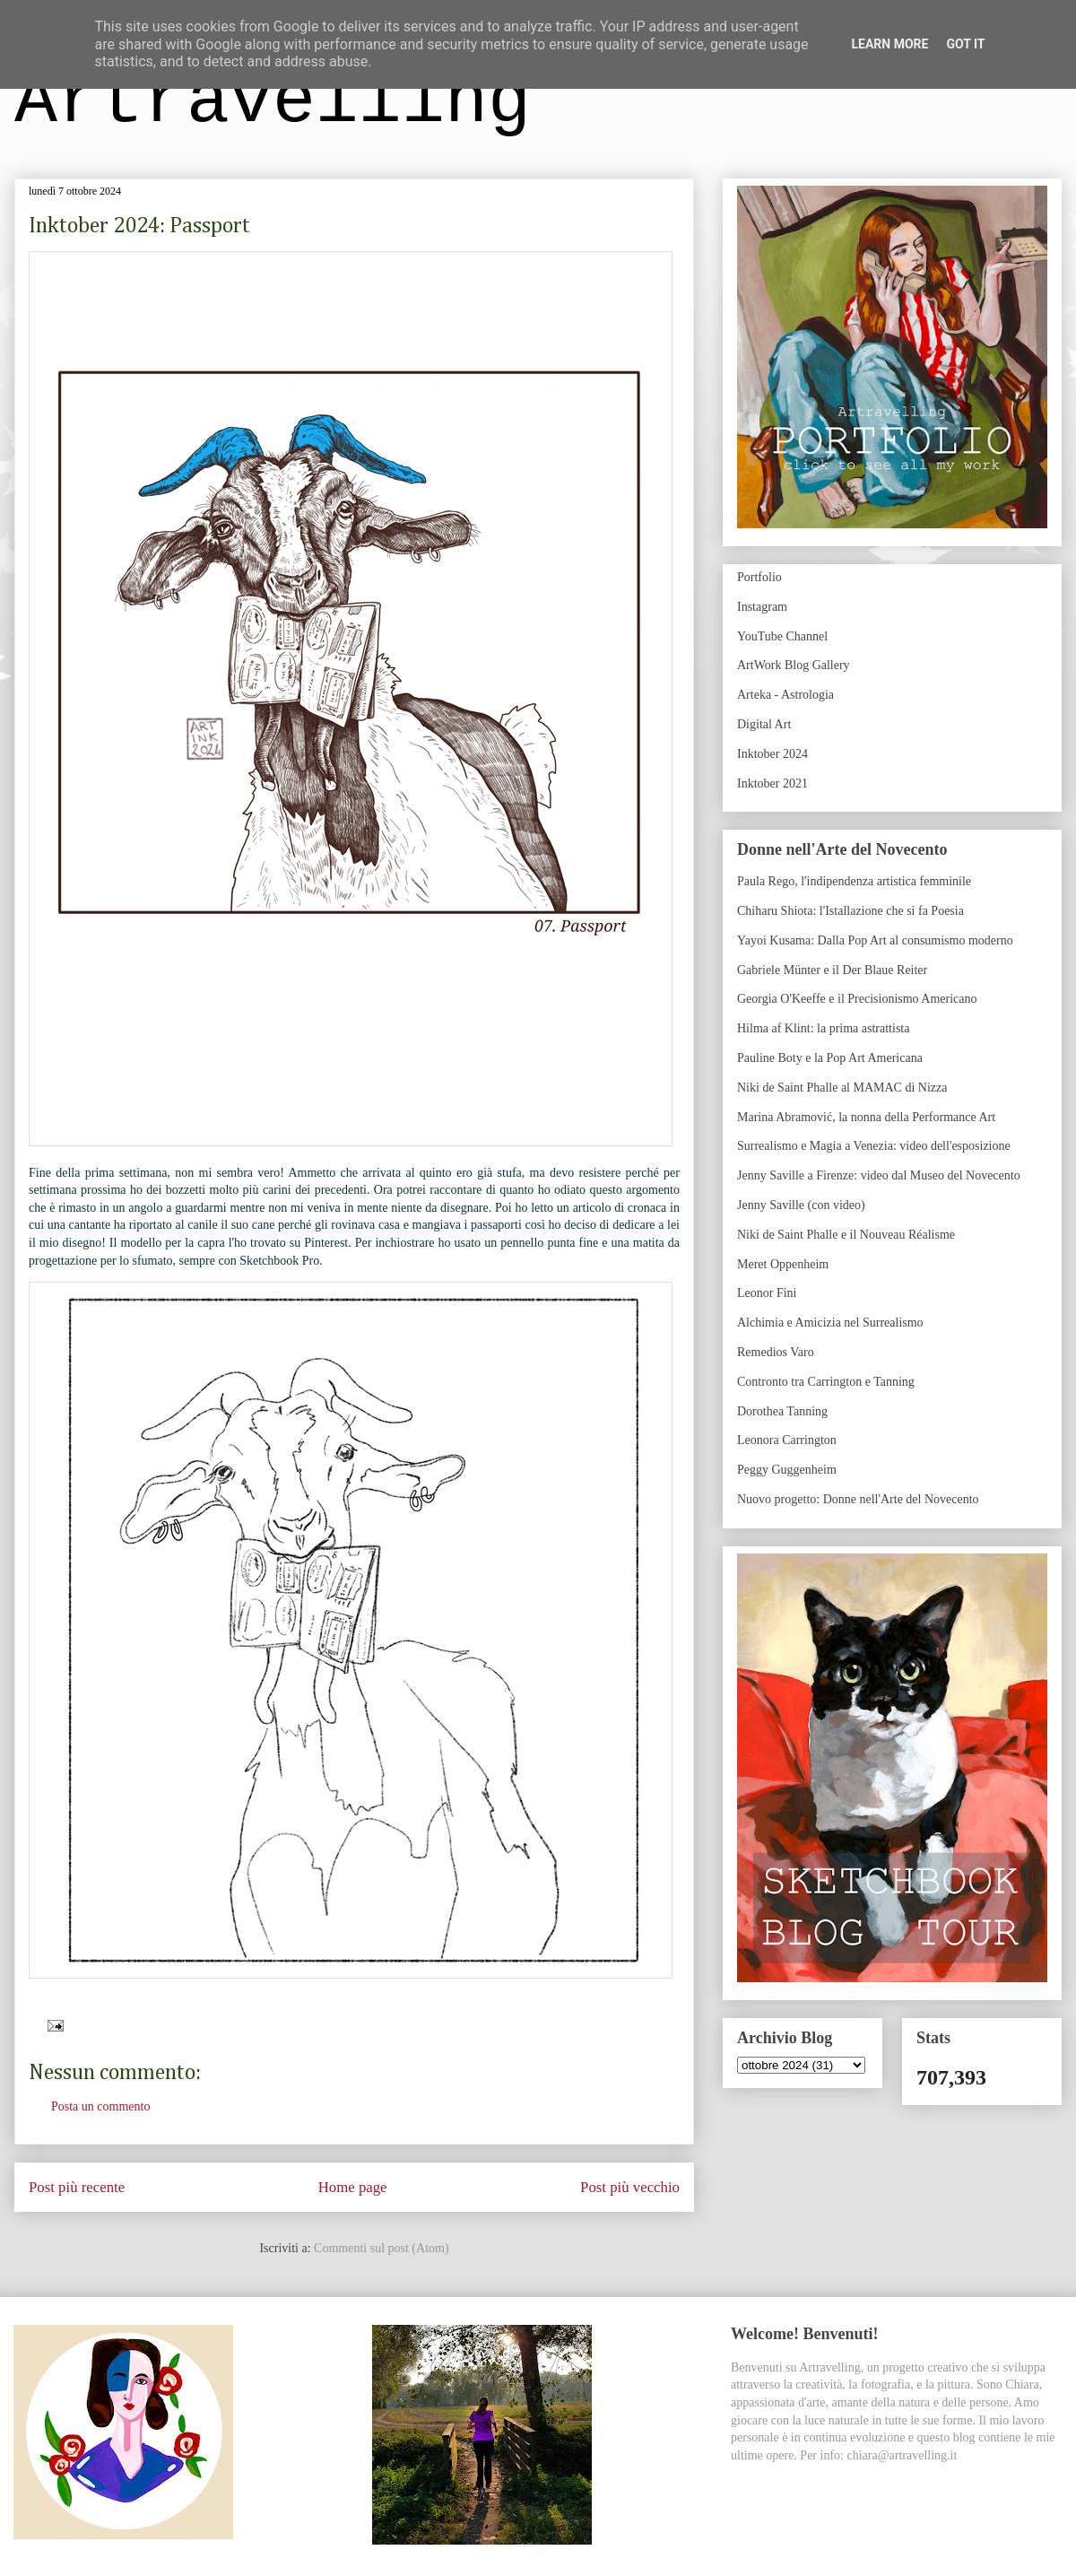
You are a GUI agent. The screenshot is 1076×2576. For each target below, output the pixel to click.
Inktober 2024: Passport (139, 226)
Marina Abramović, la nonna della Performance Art (866, 1117)
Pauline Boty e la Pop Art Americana (830, 1058)
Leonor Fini (767, 1293)
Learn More (889, 44)
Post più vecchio (630, 2187)
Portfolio (759, 577)
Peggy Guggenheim (787, 1469)
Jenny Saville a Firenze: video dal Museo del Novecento (878, 1175)
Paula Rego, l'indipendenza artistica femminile (854, 881)
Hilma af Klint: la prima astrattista (823, 1028)
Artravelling (272, 102)
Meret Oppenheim (783, 1264)
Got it (965, 44)
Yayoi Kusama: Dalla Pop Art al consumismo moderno (875, 940)
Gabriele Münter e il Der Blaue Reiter (832, 970)
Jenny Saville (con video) (801, 1205)
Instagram (762, 607)
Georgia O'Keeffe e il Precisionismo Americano (857, 998)
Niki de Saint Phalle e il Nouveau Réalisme (846, 1234)
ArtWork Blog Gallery (793, 665)
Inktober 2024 (772, 754)
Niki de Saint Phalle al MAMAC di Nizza (842, 1087)
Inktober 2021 (772, 783)
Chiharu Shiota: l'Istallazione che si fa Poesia (850, 911)
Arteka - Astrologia (785, 694)
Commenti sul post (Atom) (381, 2248)
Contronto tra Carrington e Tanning (826, 1381)
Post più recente (77, 2187)
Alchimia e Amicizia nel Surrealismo (830, 1322)
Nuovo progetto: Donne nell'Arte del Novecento (858, 1499)
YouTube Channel (782, 636)
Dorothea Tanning (782, 1411)
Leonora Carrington (787, 1440)
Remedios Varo (775, 1352)
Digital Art (764, 724)
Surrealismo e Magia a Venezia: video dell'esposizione (874, 1146)
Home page (352, 2187)
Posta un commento (100, 2106)
